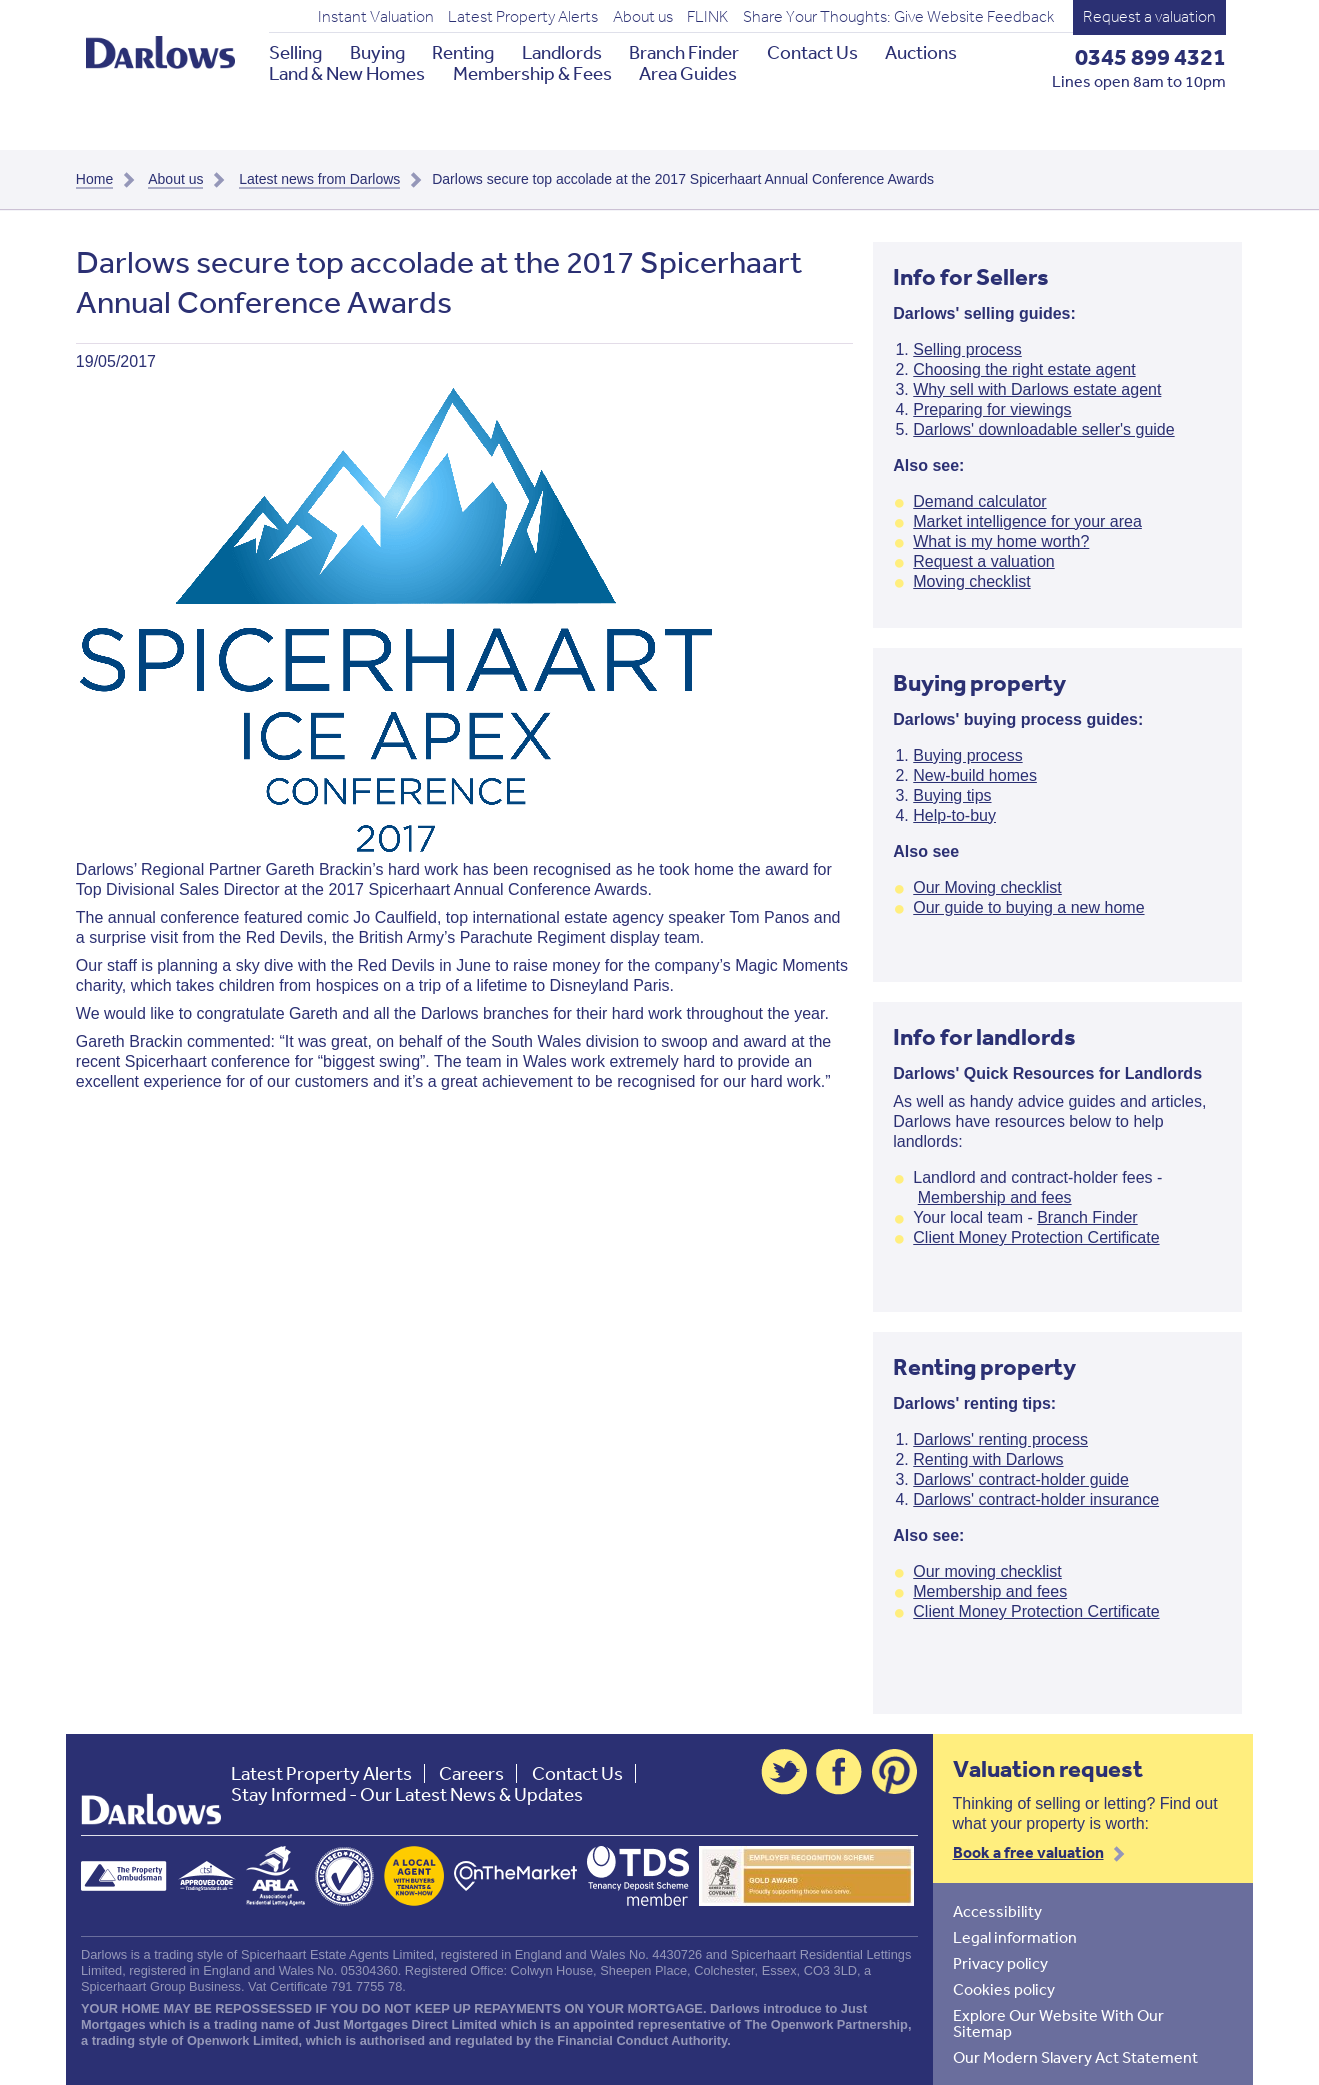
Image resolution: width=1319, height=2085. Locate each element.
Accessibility (997, 1911)
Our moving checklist (987, 1571)
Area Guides (688, 73)
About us (643, 17)
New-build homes (975, 775)
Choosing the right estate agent (1024, 369)
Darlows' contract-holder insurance (1036, 1499)
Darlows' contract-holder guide (1021, 1479)
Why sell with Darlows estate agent (1037, 389)
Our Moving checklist (987, 887)
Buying (377, 52)
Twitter (784, 1772)
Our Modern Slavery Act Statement (1075, 2057)
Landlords (562, 52)
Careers (471, 1773)
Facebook (839, 1772)
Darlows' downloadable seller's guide (1043, 429)
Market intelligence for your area (1027, 521)
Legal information (1015, 1937)
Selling (295, 52)
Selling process (967, 349)
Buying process (967, 755)
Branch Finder (684, 52)
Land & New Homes (347, 73)
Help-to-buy (954, 815)
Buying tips (952, 795)
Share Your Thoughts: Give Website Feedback (898, 17)
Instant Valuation (376, 17)
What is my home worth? (1001, 541)
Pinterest (895, 1772)
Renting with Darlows (988, 1459)
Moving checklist (971, 581)
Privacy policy (1000, 1963)
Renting (463, 52)
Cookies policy (1004, 1989)
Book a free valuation (1028, 1852)
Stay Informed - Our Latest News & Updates (407, 1794)
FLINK (707, 17)
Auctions (921, 52)
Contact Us (812, 52)
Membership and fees (995, 1197)
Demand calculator (979, 501)
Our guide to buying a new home (1028, 907)
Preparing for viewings (992, 409)
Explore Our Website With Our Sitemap (1058, 2023)
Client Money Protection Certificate (1036, 1237)
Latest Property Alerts (523, 17)
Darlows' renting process (1000, 1439)
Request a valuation (1149, 16)
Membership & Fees (532, 73)
